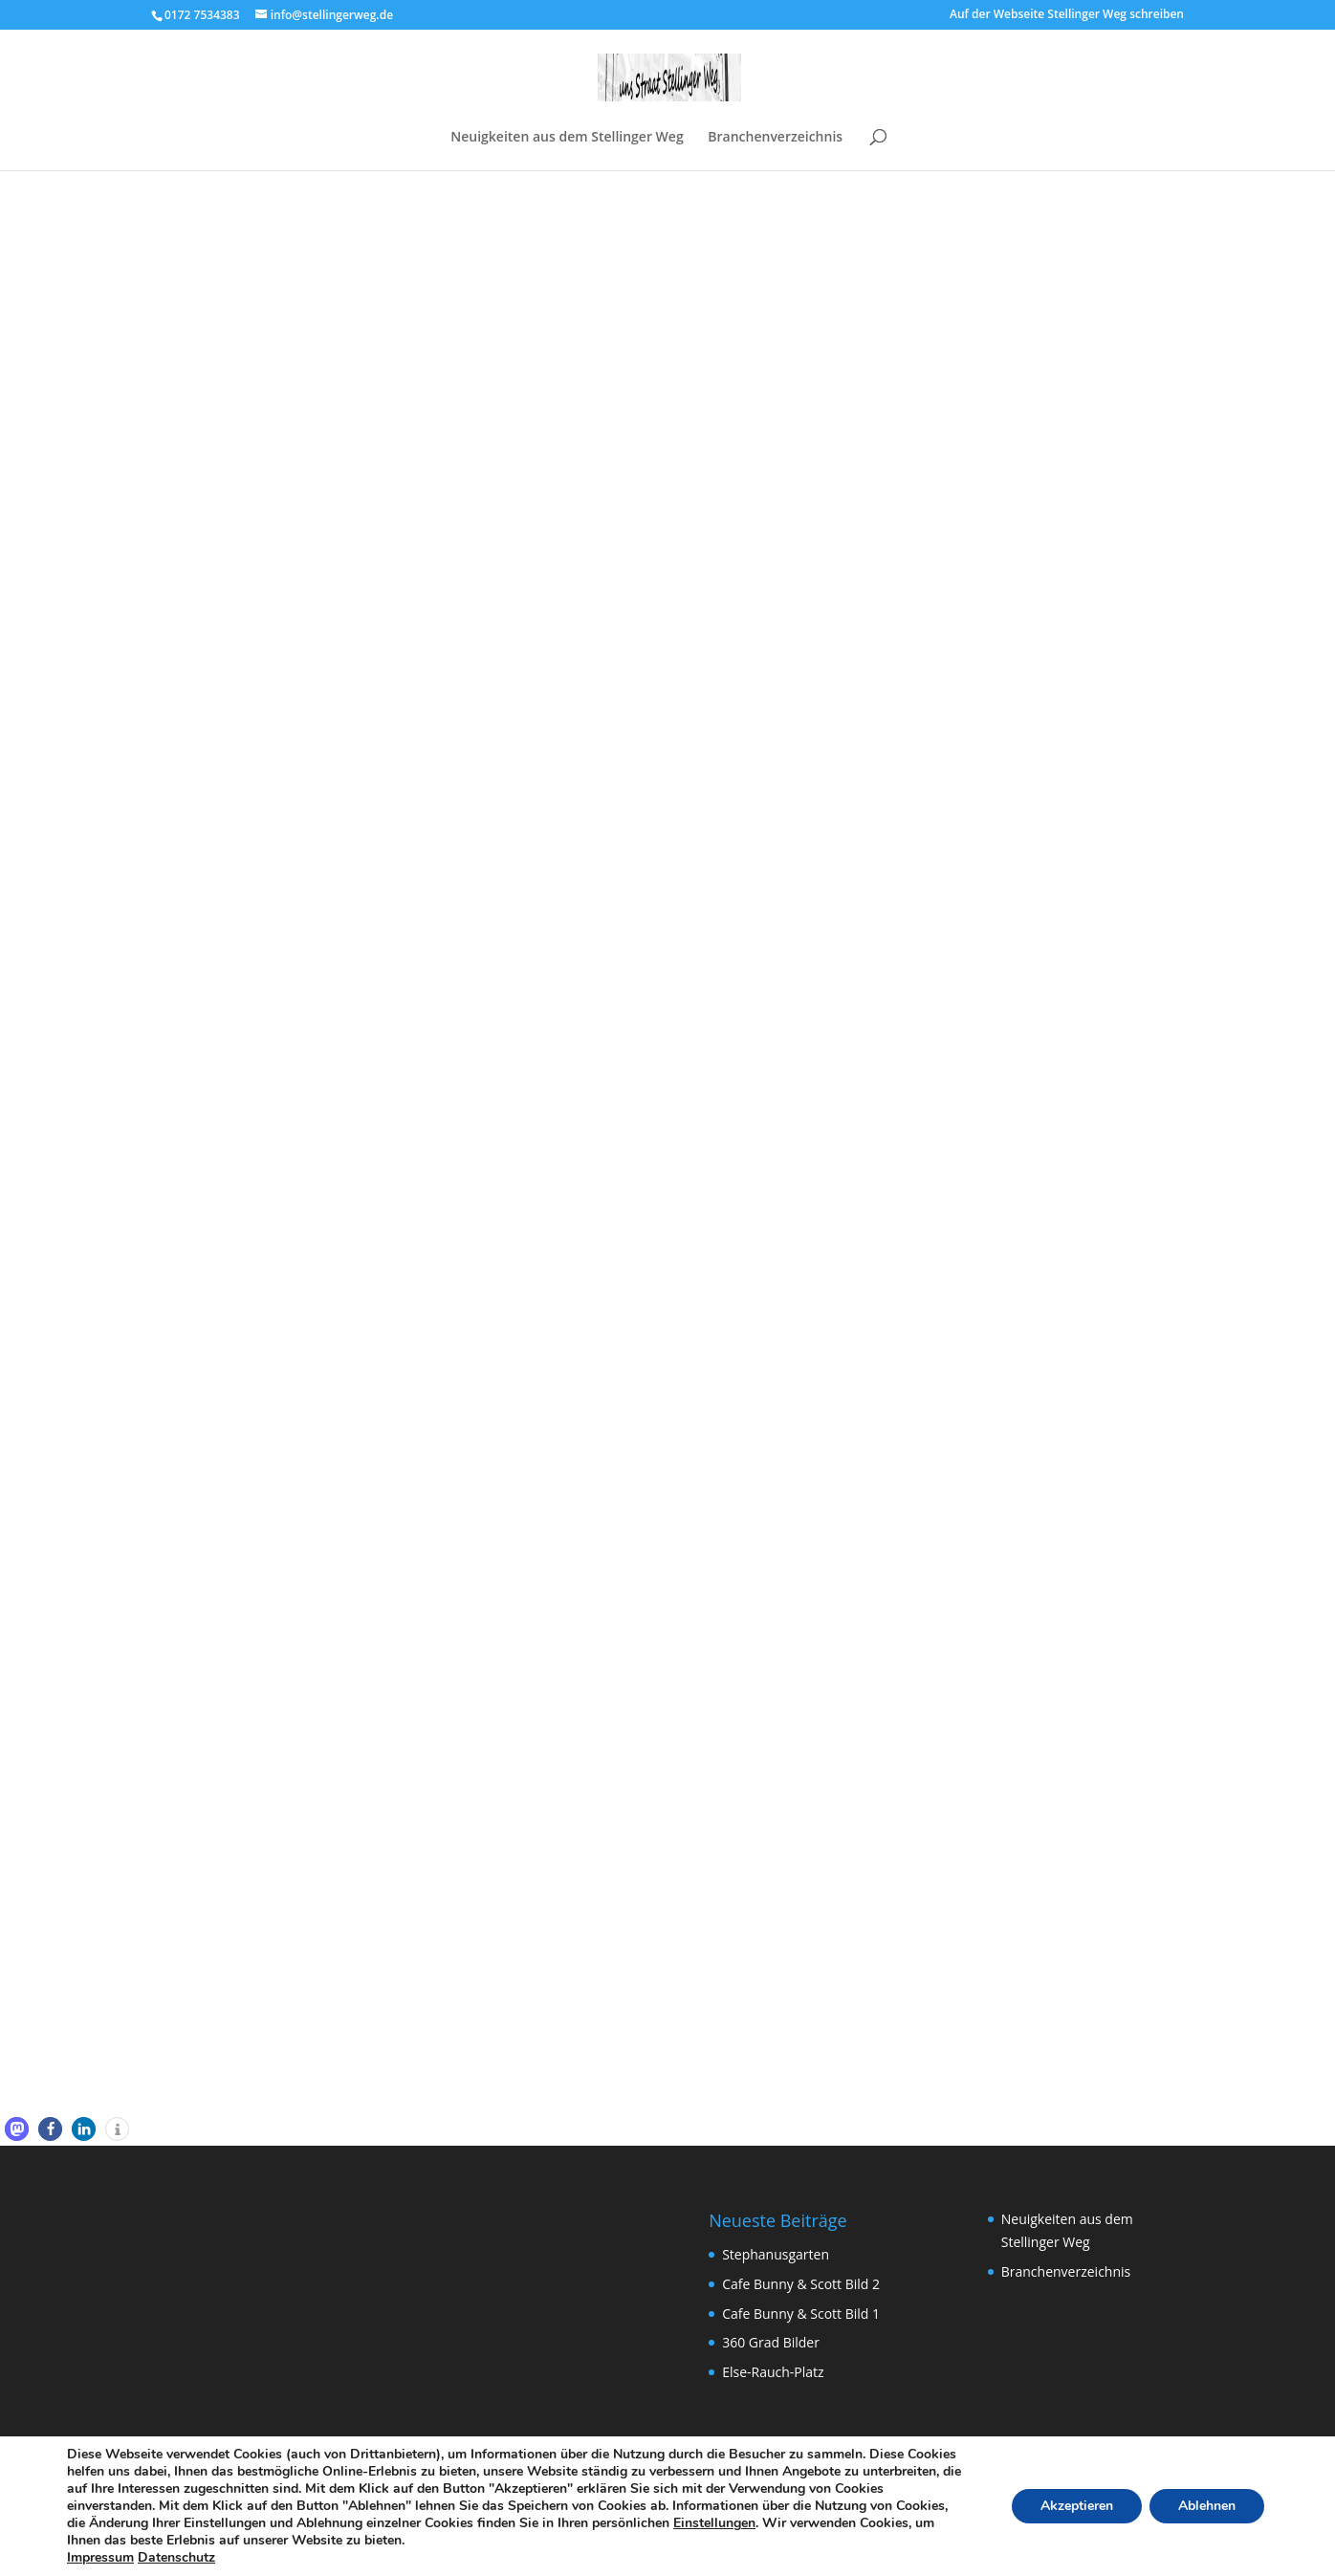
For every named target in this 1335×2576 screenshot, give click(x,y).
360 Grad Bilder (771, 2342)
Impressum (100, 2557)
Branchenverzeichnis (775, 137)
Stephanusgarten (775, 2254)
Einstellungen (714, 2523)
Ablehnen (1207, 2506)
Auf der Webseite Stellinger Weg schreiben (1067, 15)
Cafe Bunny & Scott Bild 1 (801, 2313)
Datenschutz (176, 2557)
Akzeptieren (1076, 2506)
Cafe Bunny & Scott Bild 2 (801, 2284)
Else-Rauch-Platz (772, 2372)
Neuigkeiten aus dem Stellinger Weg (566, 137)
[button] (17, 2129)
